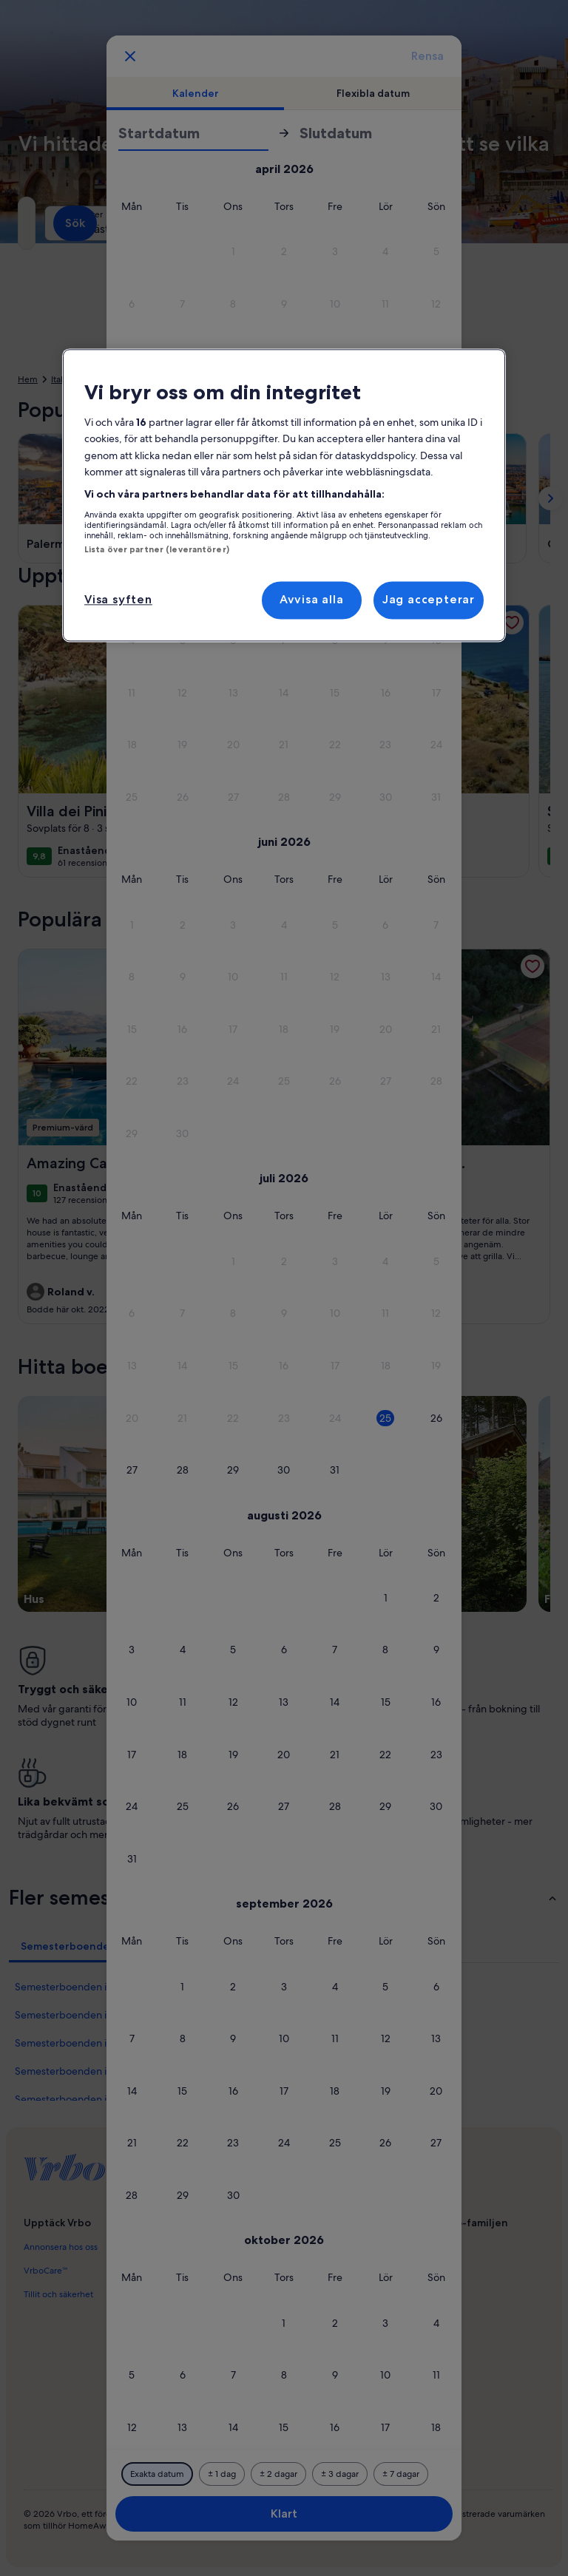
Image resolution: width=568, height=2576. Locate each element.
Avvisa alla (312, 600)
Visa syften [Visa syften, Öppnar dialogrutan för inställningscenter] (118, 600)
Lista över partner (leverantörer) (156, 549)
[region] (284, 495)
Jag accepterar (428, 600)
